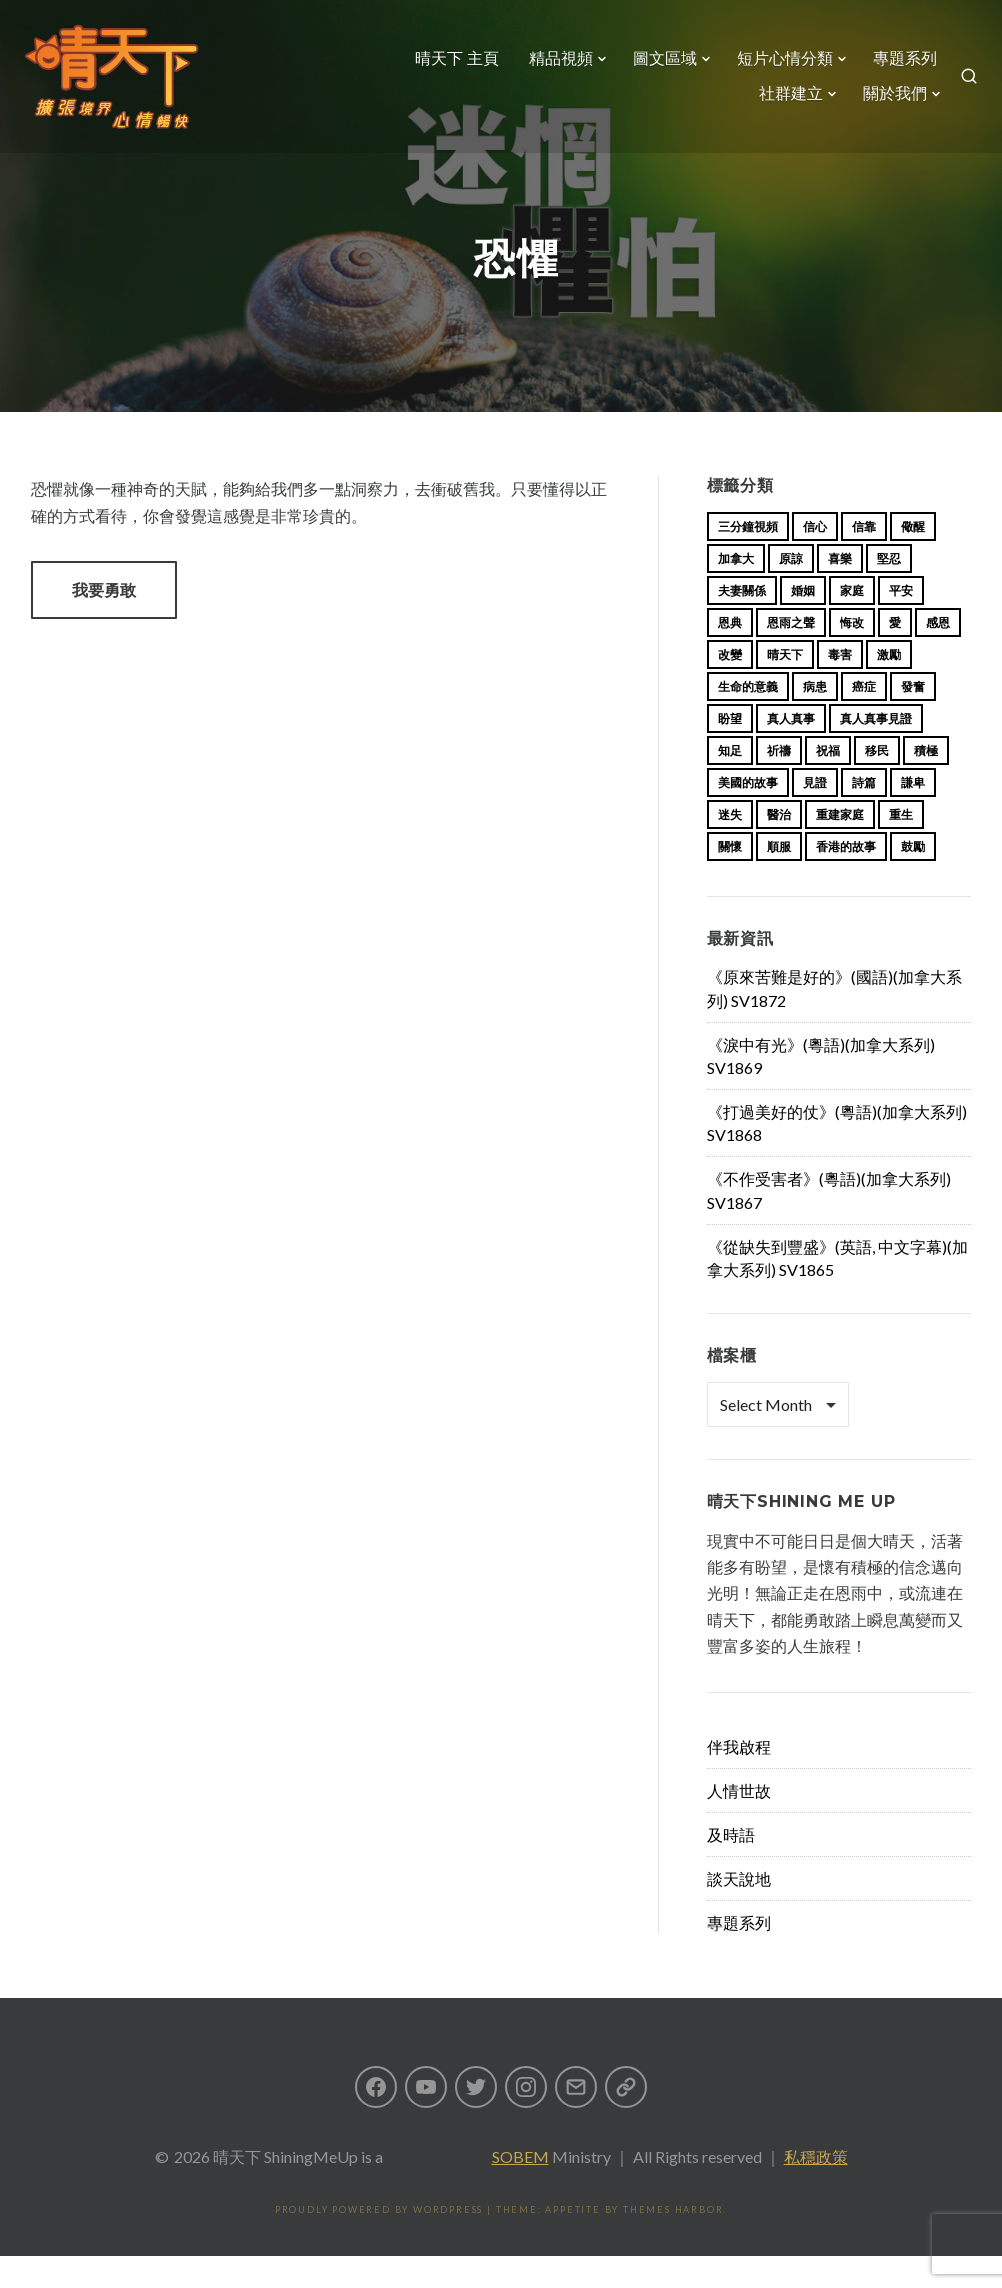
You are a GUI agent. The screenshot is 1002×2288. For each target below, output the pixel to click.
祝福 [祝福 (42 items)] (828, 782)
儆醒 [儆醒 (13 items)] (913, 558)
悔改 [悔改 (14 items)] (852, 654)
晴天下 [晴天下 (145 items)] (785, 686)
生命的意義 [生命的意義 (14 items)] (748, 718)
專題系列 (897, 66)
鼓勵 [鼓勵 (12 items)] (913, 878)
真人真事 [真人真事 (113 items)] (791, 750)
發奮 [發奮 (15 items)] (913, 718)
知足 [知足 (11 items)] (730, 782)
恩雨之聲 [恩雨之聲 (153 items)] (791, 654)
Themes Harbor (673, 2241)
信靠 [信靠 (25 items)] (864, 558)
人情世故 (739, 1822)
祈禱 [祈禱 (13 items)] (779, 782)
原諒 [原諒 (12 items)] (791, 590)
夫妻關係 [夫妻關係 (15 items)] (742, 622)
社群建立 (783, 102)
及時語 (731, 1866)
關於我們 (887, 102)
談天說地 (739, 1910)
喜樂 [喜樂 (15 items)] (840, 590)
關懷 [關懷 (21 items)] (730, 878)
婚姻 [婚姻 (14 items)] (803, 622)
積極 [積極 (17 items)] (926, 782)
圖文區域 (657, 66)
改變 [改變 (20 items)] (730, 686)
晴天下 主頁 (449, 66)
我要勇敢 (104, 621)
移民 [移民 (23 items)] (877, 782)
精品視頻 (553, 66)
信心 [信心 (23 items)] (815, 558)
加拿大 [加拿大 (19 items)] (736, 590)
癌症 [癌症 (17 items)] (864, 718)
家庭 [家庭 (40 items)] (852, 622)
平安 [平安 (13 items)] (901, 622)
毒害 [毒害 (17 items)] (840, 686)
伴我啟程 (739, 1778)
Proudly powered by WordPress (379, 2241)
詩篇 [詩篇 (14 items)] (864, 814)
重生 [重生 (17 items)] (901, 846)
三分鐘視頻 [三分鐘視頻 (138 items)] (748, 558)
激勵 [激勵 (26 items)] (889, 686)
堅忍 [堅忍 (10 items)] (889, 590)
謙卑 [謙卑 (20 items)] (913, 814)
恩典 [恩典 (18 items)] (730, 654)
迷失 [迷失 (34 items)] (730, 846)
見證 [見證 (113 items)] (815, 814)
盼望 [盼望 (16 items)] (730, 750)
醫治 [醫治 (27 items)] (779, 846)
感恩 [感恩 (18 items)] (938, 654)
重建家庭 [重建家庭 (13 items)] (840, 846)
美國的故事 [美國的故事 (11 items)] (748, 814)
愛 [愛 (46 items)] (895, 654)
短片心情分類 (777, 66)
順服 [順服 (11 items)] (779, 878)
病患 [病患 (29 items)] (815, 718)
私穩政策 (816, 2188)
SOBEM (520, 2188)
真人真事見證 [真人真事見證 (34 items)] (876, 750)
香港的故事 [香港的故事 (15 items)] (846, 878)
